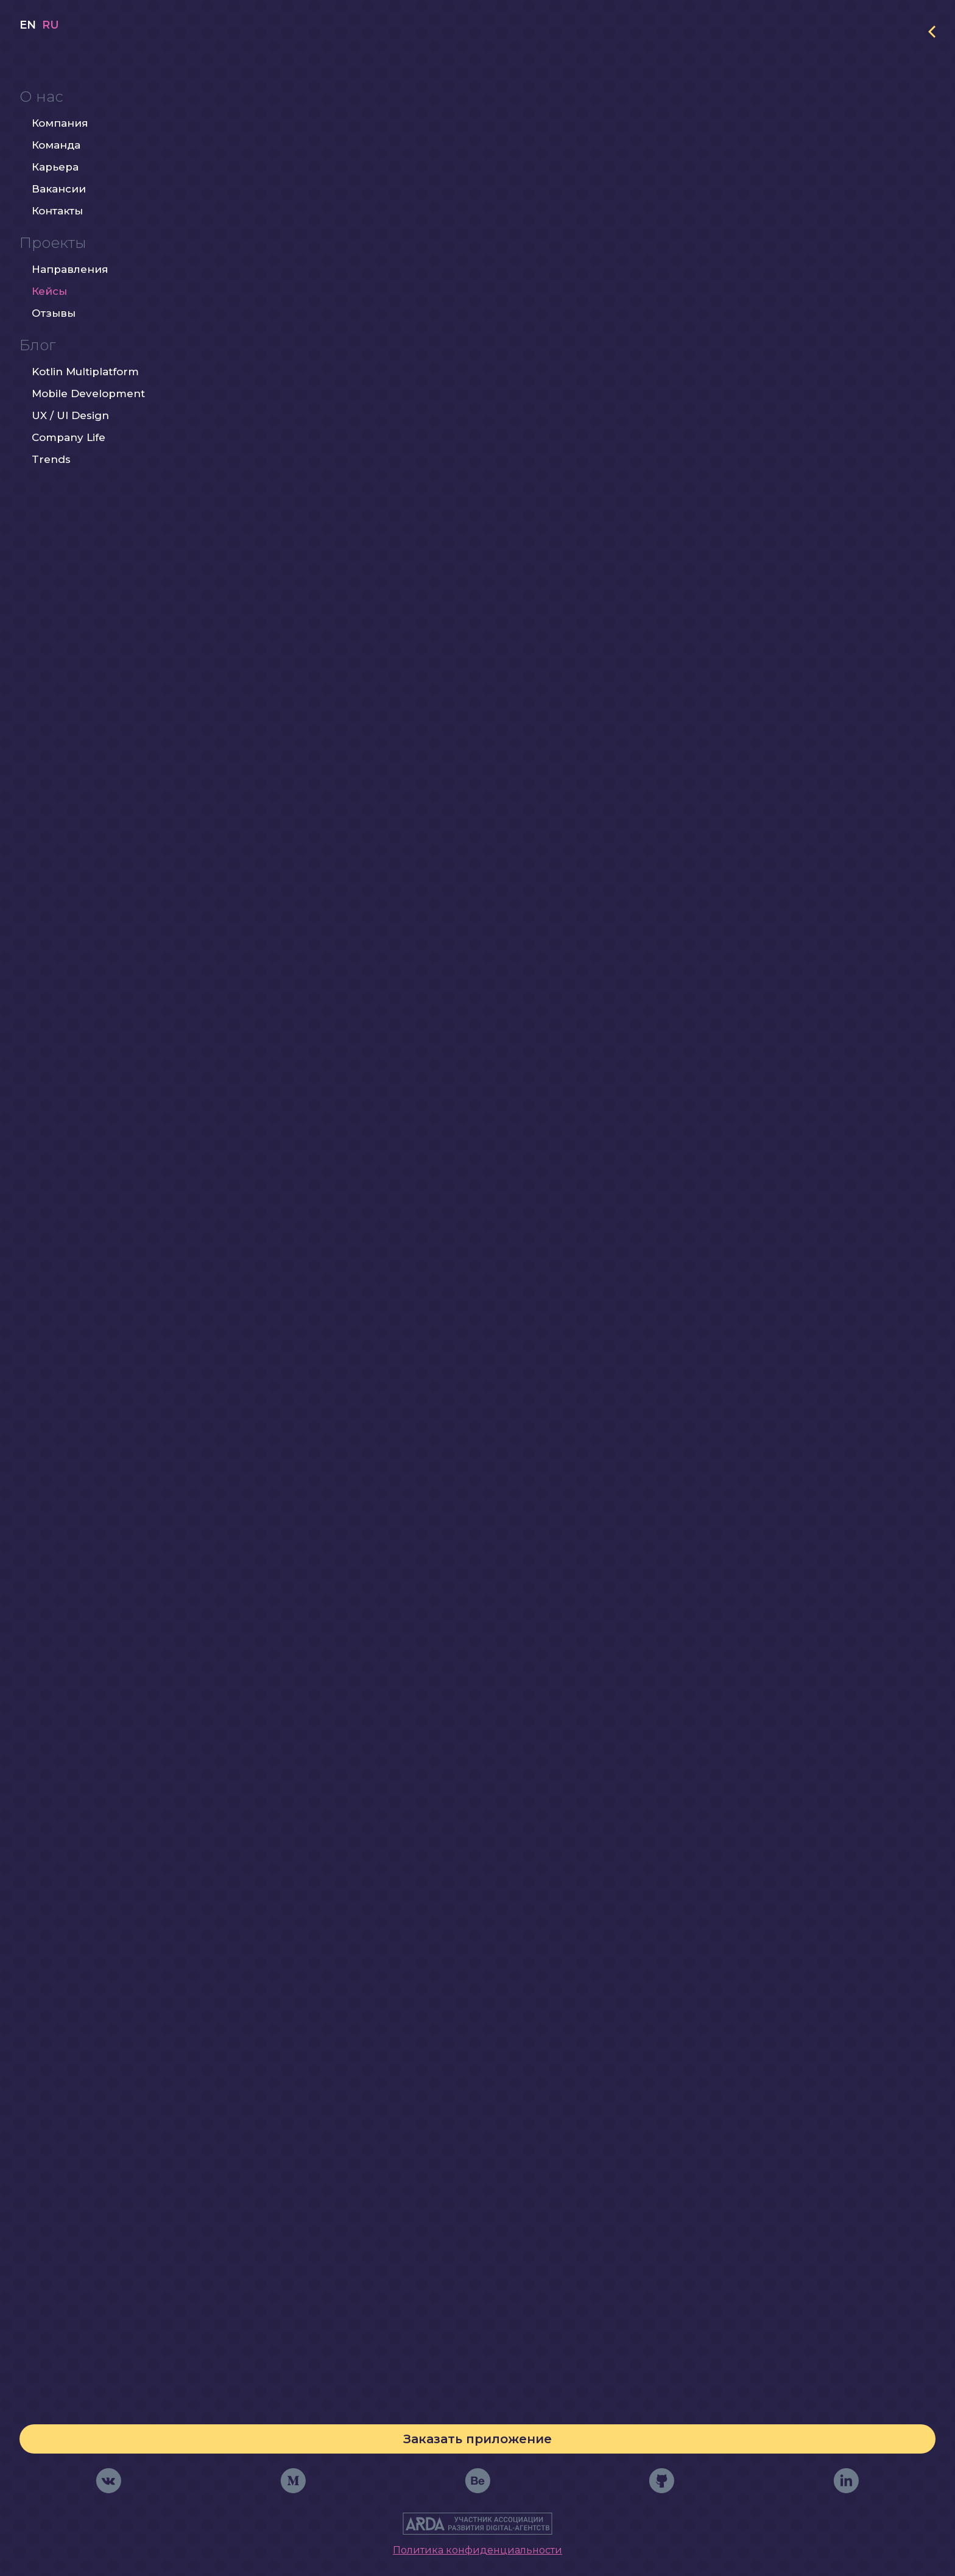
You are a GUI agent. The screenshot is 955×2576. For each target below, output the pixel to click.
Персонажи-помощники (464, 2188)
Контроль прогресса (468, 2226)
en (27, 63)
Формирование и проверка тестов (449, 2109)
